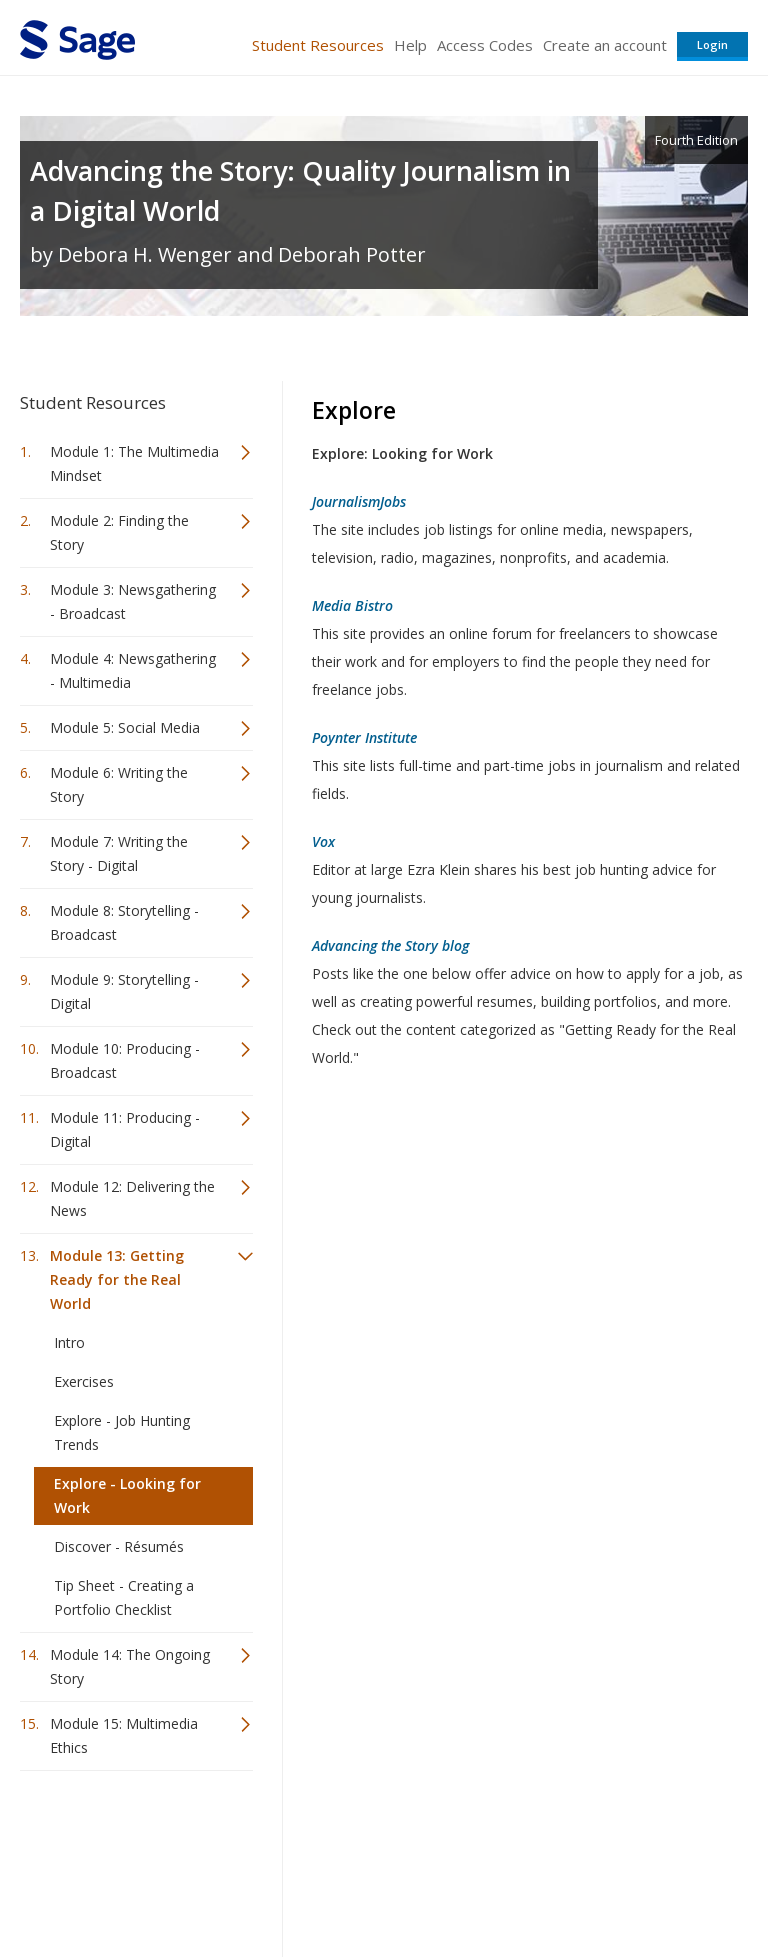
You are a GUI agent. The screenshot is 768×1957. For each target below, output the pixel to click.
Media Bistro (352, 605)
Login (712, 44)
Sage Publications (134, 1834)
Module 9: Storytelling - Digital (124, 991)
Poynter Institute (364, 737)
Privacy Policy (616, 1882)
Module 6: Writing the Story (119, 784)
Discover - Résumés (119, 1546)
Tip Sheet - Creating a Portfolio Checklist (124, 1597)
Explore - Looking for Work (127, 1495)
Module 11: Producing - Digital (125, 1129)
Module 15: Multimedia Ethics (124, 1735)
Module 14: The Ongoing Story (130, 1666)
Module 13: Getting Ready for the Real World (117, 1279)
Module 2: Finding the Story (119, 532)
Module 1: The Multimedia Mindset (134, 463)
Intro (69, 1342)
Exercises (84, 1381)
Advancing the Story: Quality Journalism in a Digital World (300, 190)
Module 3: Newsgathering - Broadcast (133, 601)
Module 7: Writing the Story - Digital (119, 853)
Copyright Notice (504, 1882)
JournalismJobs (359, 501)
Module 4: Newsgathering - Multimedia (133, 670)
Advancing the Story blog (390, 945)
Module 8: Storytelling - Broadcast (124, 922)
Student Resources (318, 45)
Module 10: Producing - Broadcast (125, 1060)
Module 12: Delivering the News (132, 1198)
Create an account (605, 45)
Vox (323, 841)
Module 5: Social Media (125, 727)
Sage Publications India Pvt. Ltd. (310, 1834)
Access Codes (485, 45)
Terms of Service (382, 1882)
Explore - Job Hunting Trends (122, 1432)
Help (410, 45)
